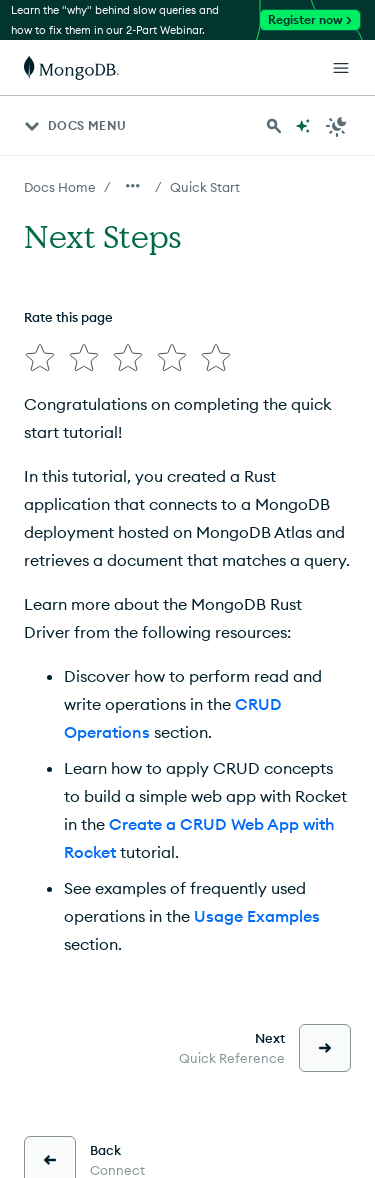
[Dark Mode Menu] (337, 126)
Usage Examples (257, 916)
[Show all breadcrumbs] (133, 186)
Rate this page (68, 317)
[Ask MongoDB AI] (303, 126)
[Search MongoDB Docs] (274, 126)
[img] (40, 358)
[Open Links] (341, 68)
